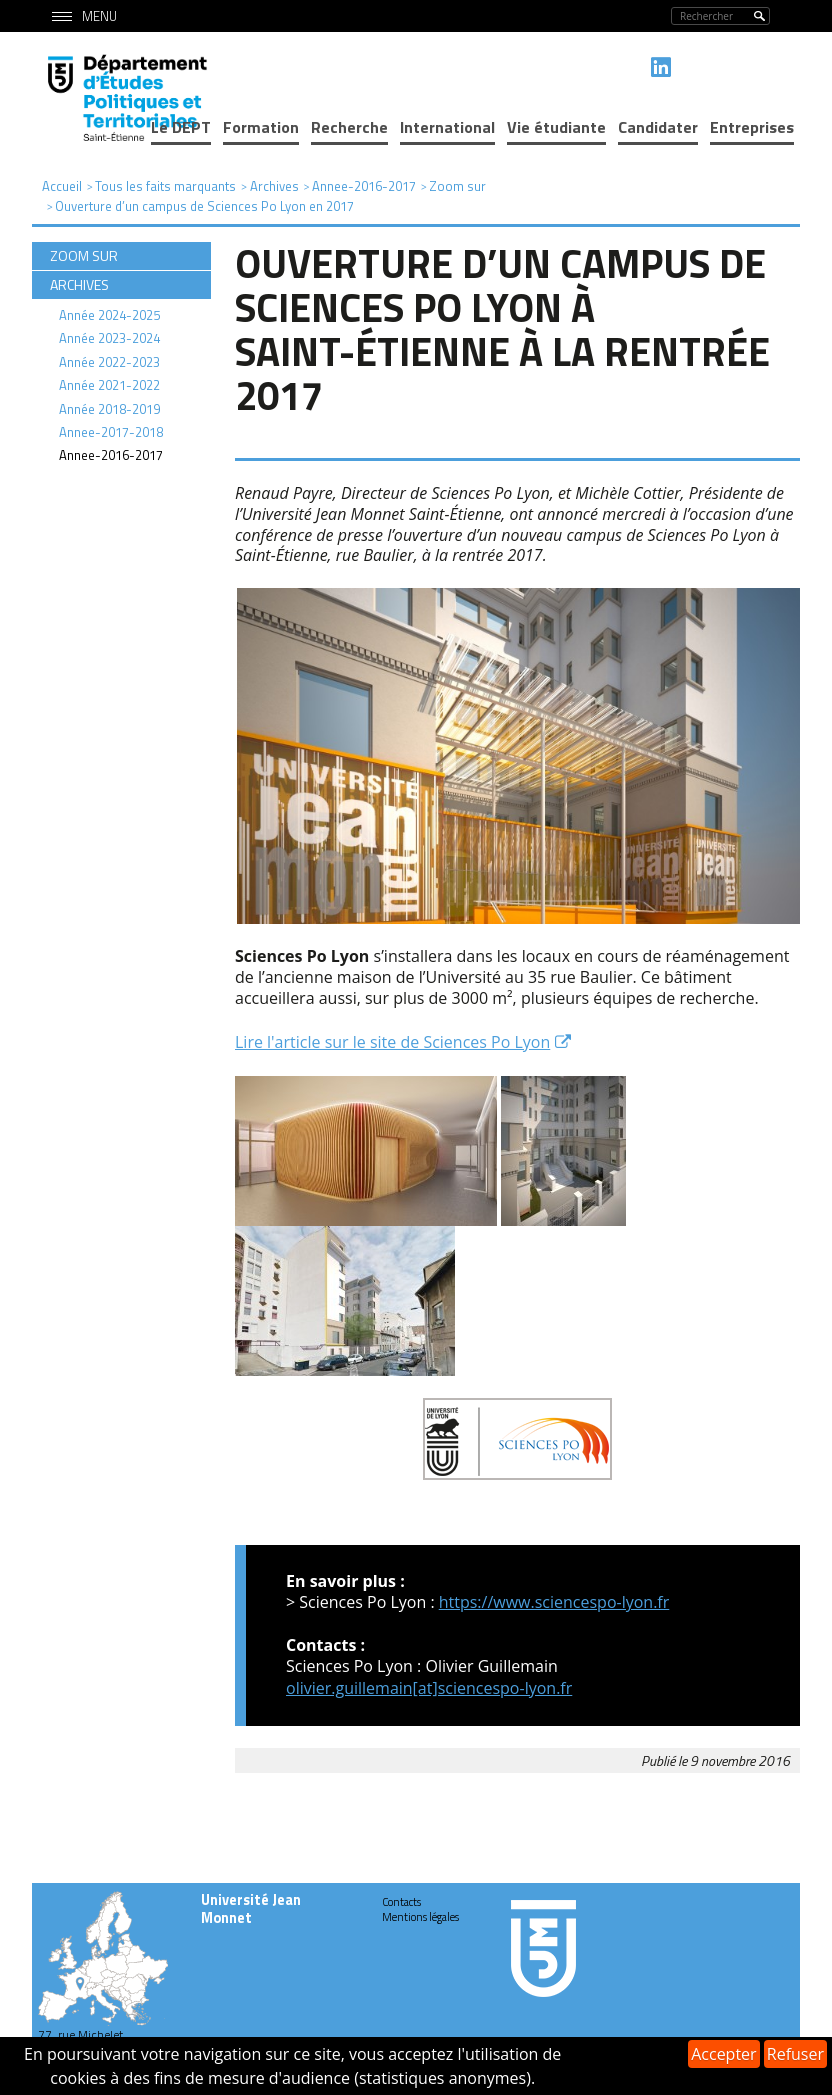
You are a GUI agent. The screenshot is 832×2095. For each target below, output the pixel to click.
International (447, 127)
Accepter (723, 2054)
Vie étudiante (556, 127)
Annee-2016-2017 (111, 455)
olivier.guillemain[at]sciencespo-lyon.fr (429, 1688)
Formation (261, 127)
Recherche (349, 127)
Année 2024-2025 (109, 315)
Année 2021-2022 (109, 385)
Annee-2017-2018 (111, 432)
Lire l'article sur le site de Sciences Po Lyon (392, 1042)
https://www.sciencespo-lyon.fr (554, 1602)
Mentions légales (420, 1917)
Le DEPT (181, 127)
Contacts (401, 1902)
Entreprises (752, 127)
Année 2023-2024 (109, 338)
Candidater (658, 127)
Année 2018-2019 (109, 409)
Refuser (795, 2054)
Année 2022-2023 (109, 362)
